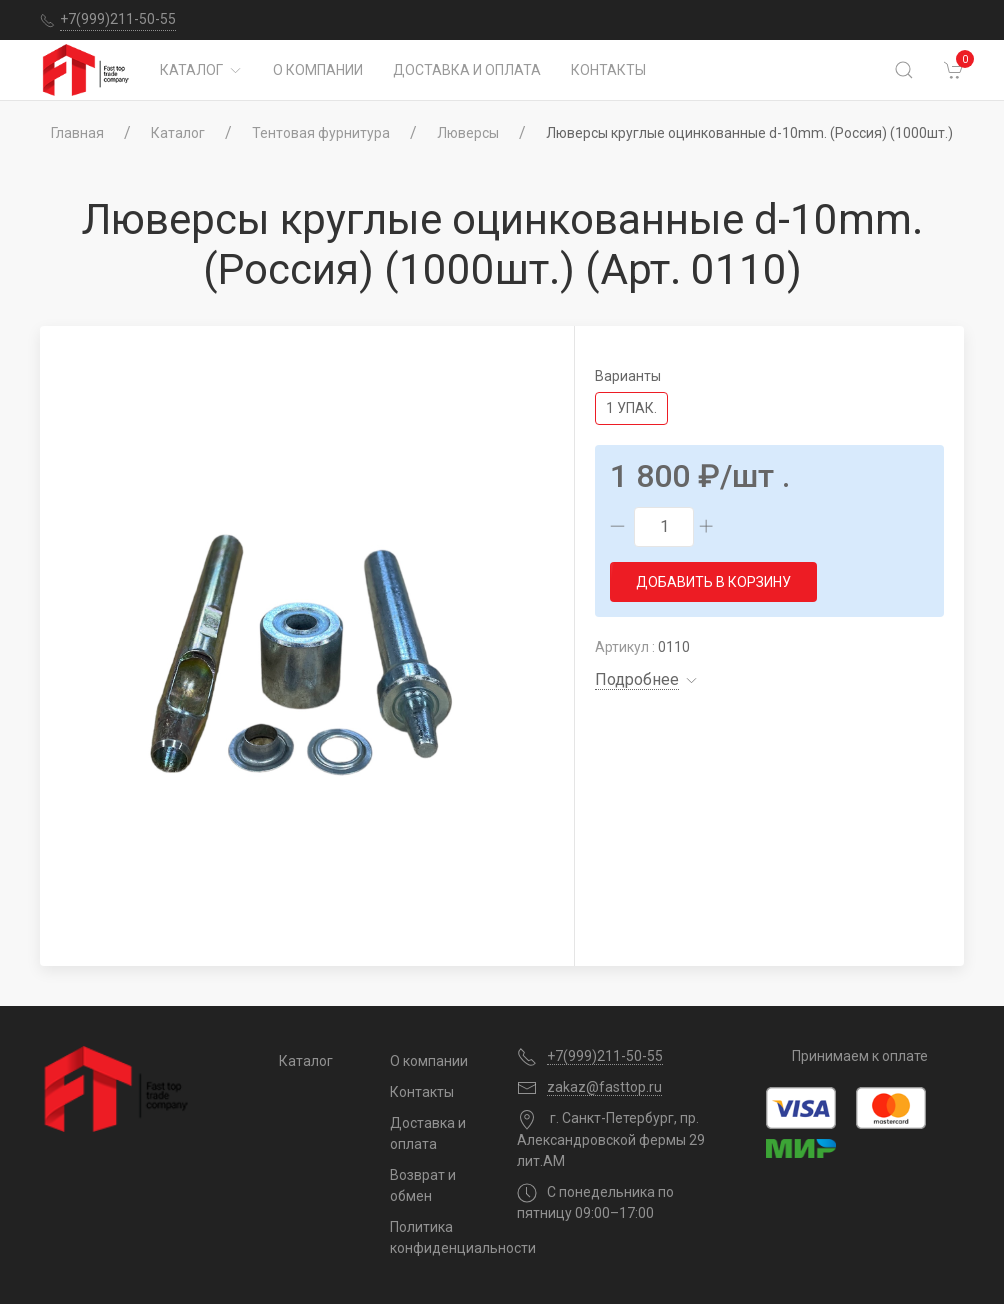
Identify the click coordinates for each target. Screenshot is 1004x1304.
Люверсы (468, 133)
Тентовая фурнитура (321, 133)
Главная (77, 133)
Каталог (201, 70)
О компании (318, 70)
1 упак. (631, 408)
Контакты (608, 70)
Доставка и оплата (467, 70)
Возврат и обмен (423, 1185)
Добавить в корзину (713, 582)
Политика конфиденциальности (438, 1237)
